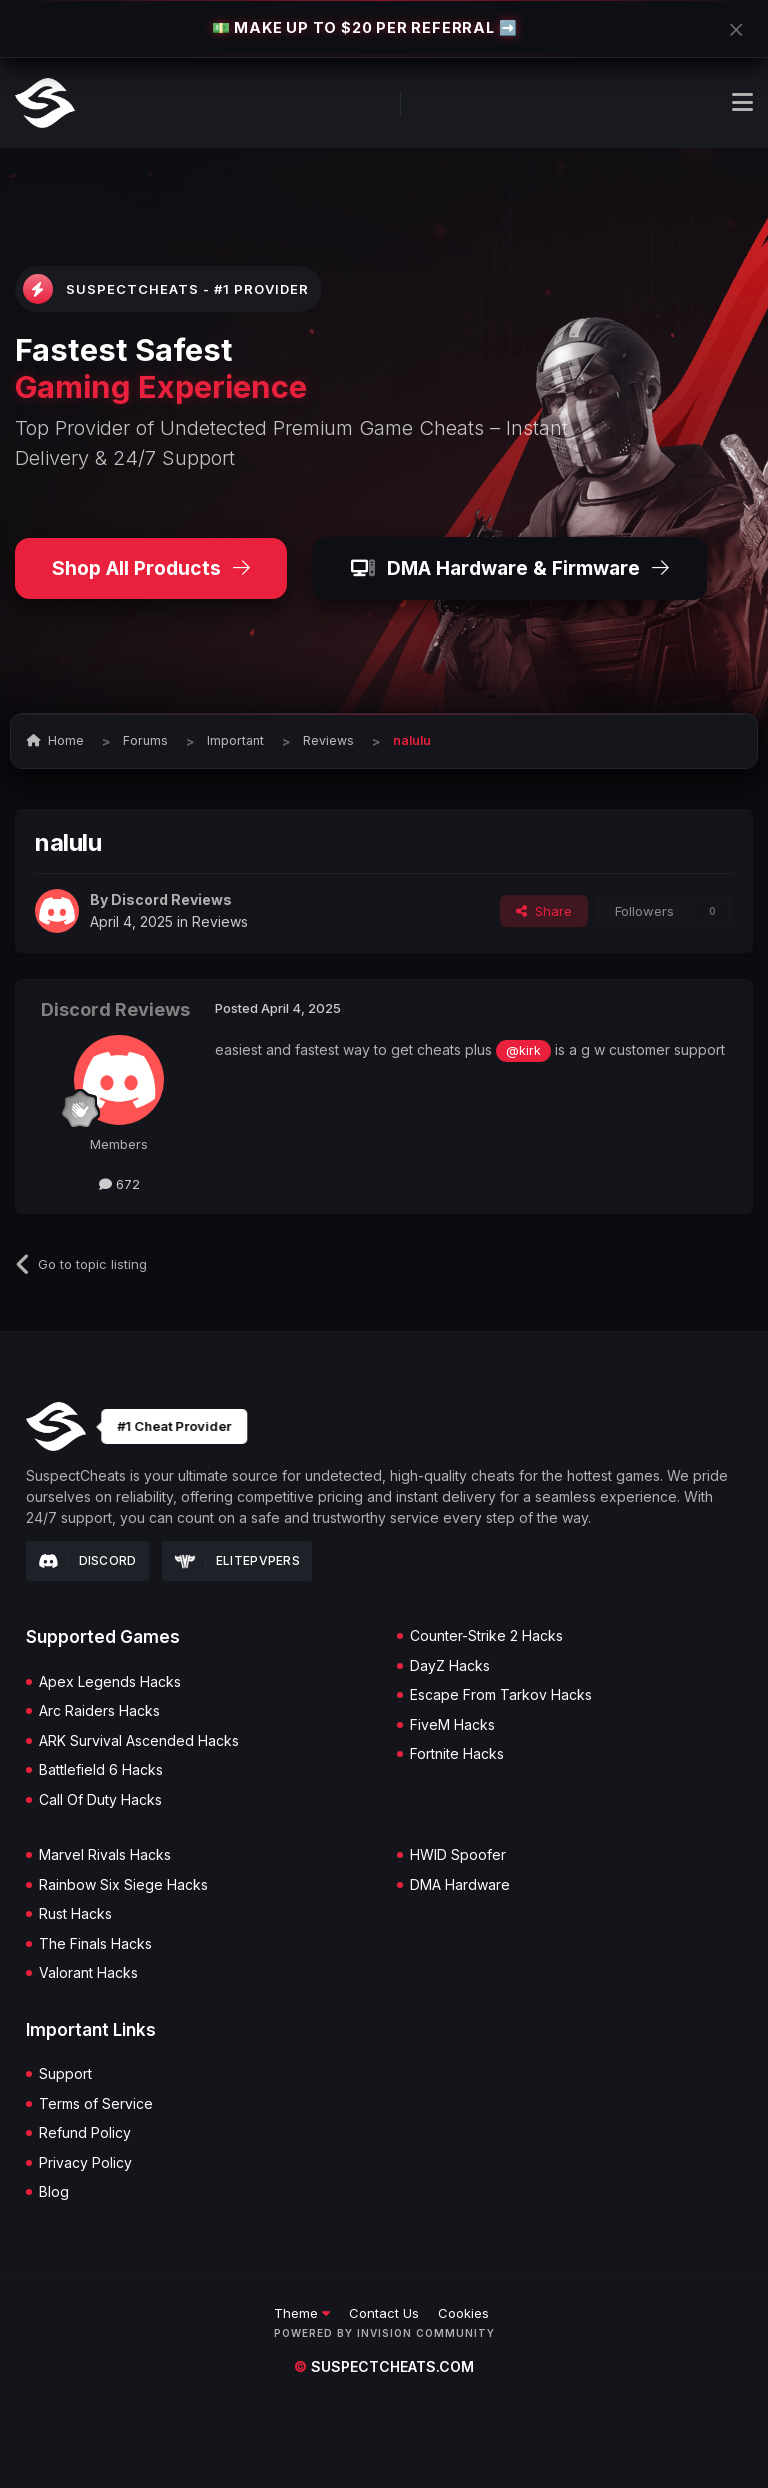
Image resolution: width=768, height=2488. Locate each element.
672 (119, 1184)
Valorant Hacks (88, 1973)
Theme (302, 2313)
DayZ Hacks (450, 1666)
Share (544, 911)
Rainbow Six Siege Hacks (123, 1885)
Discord (87, 1561)
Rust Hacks (75, 1914)
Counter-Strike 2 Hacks (486, 1636)
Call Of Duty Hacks (100, 1800)
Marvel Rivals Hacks (105, 1855)
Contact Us (384, 2313)
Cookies (463, 2313)
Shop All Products (151, 568)
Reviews (220, 921)
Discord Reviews (171, 899)
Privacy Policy (85, 2163)
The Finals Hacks (95, 1944)
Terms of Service (96, 2104)
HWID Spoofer (458, 1855)
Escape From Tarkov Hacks (501, 1695)
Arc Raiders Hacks (99, 1711)
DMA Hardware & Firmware (510, 568)
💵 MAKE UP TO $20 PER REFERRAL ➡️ (365, 27)
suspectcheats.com (384, 2366)
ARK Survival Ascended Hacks (139, 1741)
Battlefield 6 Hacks (101, 1770)
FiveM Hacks (452, 1725)
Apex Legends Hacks (110, 1682)
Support (65, 2074)
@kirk (523, 1050)
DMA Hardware (460, 1885)
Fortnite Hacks (457, 1754)
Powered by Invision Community (384, 2333)
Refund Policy (85, 2133)
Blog (54, 2192)
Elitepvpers (237, 1560)
